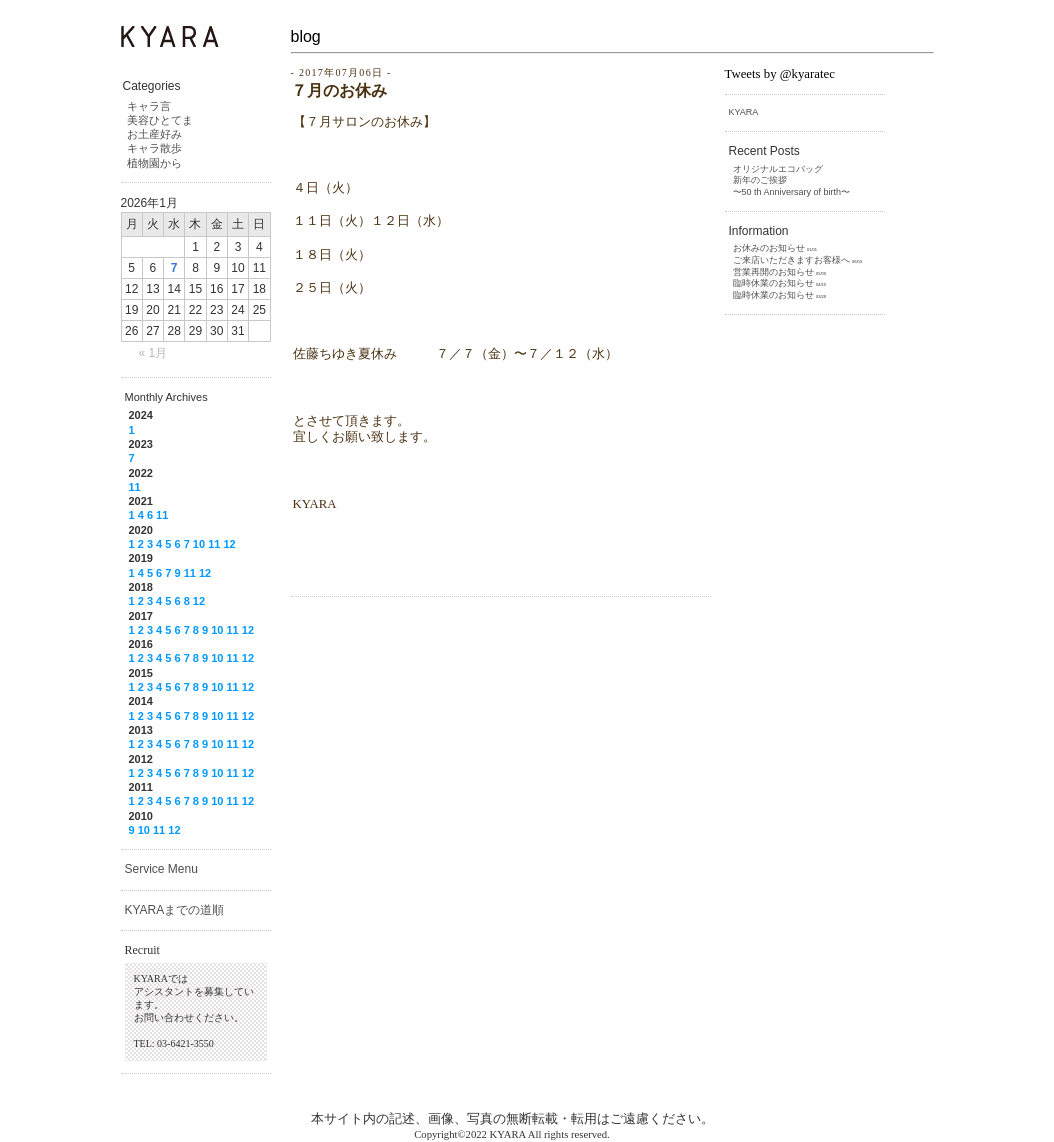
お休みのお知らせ (769, 248)
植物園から (154, 163)
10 (199, 544)
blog (306, 36)
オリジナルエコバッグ (778, 169)
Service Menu (161, 869)
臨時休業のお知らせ (773, 283)
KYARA (744, 112)
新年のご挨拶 (760, 180)
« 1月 (153, 353)
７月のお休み (339, 90)
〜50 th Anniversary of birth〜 (792, 192)
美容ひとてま (160, 120)
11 (135, 487)
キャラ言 (149, 106)
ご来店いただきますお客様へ (791, 260)
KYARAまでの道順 (175, 910)
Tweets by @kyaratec (780, 74)
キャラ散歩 (154, 148)
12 (229, 544)
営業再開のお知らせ (773, 272)
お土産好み (154, 134)
